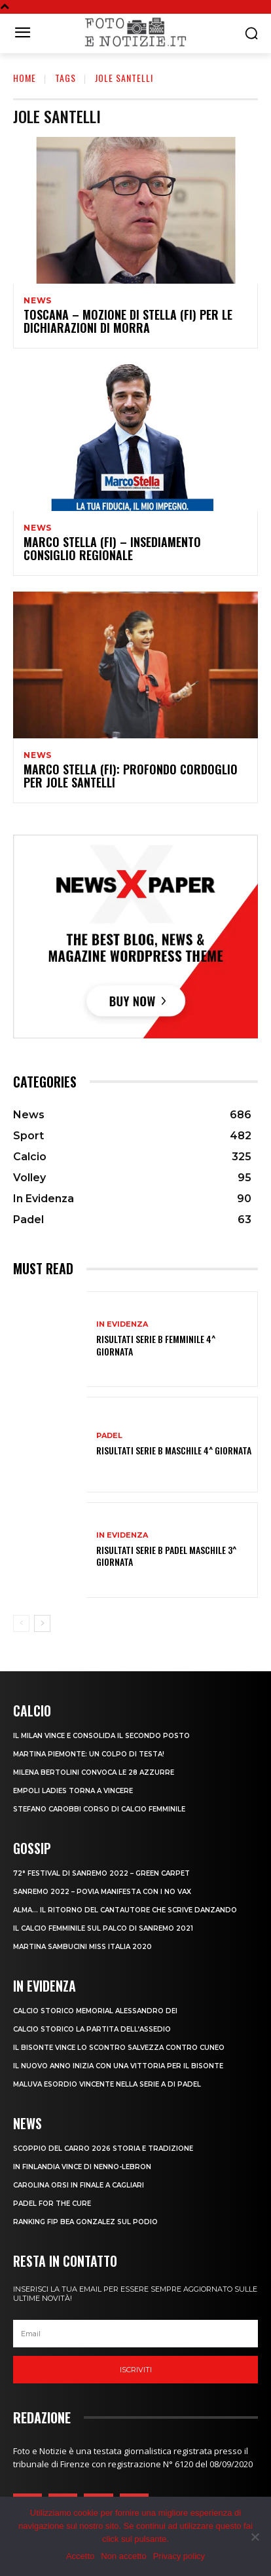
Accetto (80, 2556)
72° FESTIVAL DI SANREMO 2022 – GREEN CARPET (101, 1873)
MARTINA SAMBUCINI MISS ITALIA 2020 (82, 1946)
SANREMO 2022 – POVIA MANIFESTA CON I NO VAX (102, 1891)
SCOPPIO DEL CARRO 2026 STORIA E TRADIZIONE (103, 2148)
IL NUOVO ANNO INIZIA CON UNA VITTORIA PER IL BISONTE (118, 2066)
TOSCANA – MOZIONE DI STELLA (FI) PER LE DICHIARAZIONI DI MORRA (128, 321)
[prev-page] (21, 1623)
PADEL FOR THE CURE (52, 2203)
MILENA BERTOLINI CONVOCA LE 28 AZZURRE (93, 1772)
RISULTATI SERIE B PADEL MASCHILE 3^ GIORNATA (166, 1555)
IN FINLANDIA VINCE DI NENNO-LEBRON (82, 2167)
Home (24, 78)
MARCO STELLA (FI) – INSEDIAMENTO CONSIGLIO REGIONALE (112, 548)
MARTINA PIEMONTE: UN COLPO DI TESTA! (88, 1754)
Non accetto (123, 2556)
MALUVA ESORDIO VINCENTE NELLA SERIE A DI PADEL (107, 2084)
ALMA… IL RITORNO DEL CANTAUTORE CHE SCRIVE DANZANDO (125, 1910)
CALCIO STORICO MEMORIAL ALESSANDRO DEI (95, 2011)
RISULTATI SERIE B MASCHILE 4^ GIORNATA (173, 1450)
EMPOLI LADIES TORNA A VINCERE (73, 1791)
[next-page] (42, 1623)
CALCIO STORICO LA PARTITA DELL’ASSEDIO (92, 2029)
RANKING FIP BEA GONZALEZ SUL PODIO (85, 2222)
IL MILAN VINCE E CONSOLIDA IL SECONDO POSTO (101, 1736)
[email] (135, 2333)
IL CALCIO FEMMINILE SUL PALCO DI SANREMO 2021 (103, 1928)
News (38, 301)
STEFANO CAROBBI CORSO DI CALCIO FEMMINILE (99, 1809)
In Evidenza (122, 1324)
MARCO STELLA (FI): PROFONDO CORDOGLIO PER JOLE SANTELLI (131, 776)
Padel (109, 1435)
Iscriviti (136, 2369)
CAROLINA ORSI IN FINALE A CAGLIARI (78, 2185)
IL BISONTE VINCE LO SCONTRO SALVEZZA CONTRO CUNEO (119, 2047)
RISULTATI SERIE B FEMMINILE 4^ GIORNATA (155, 1344)
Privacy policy (179, 2556)
